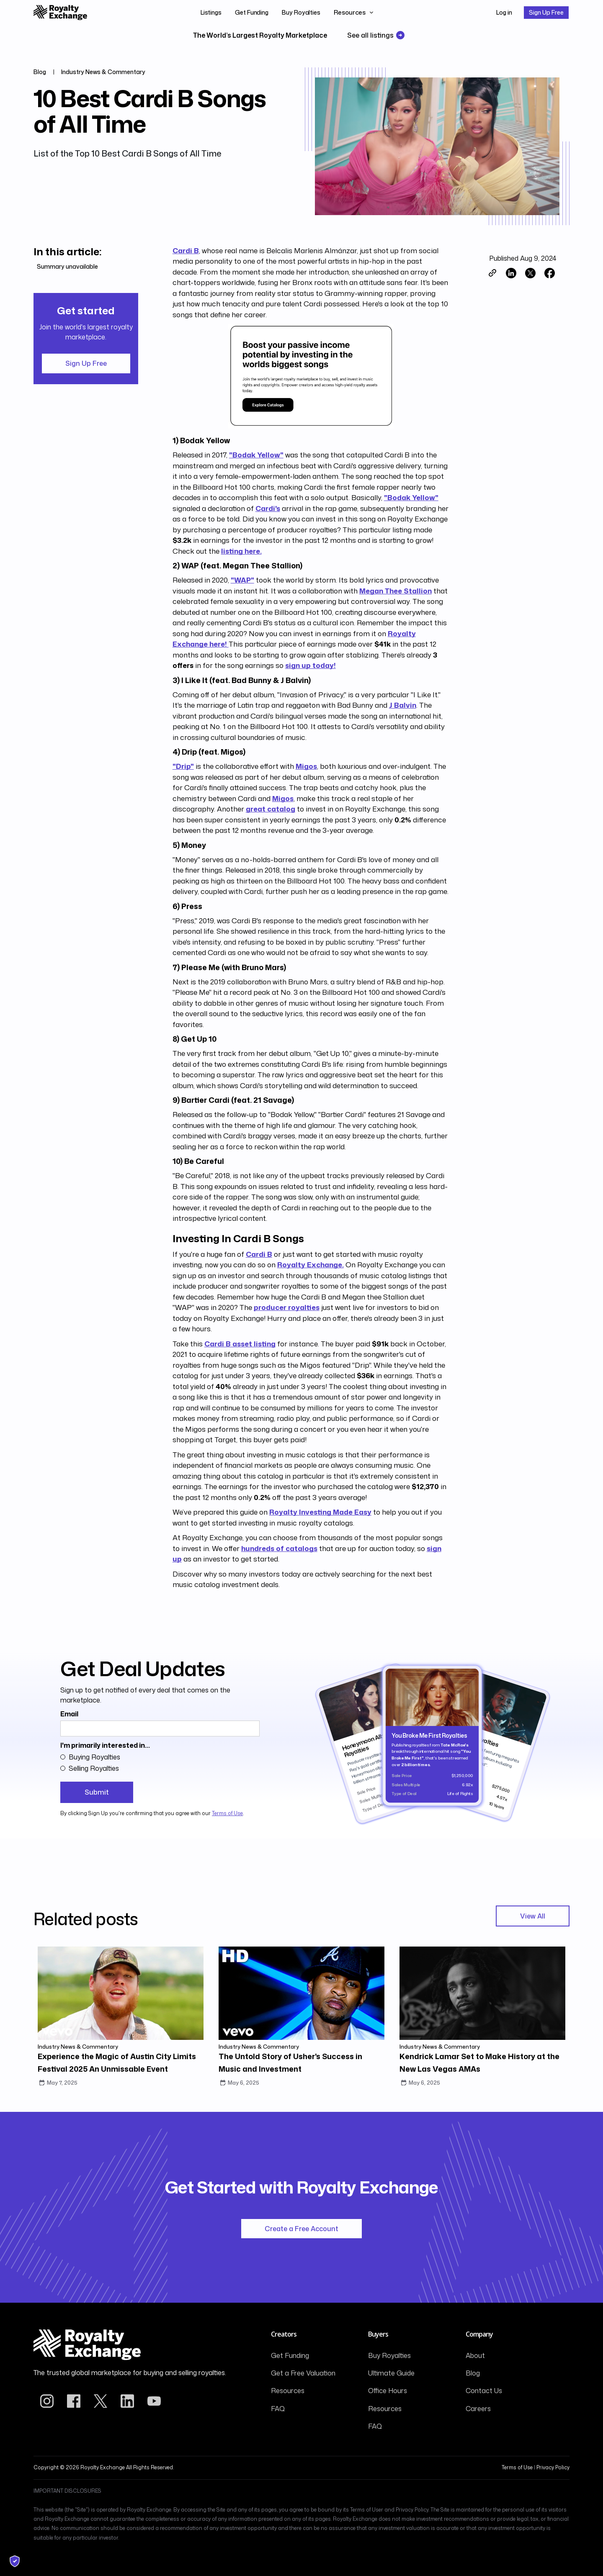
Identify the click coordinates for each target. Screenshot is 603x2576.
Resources (287, 2390)
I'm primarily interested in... (105, 1745)
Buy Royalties (301, 12)
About (475, 2355)
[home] (60, 12)
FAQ (278, 2408)
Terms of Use (227, 1813)
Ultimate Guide (391, 2373)
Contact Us (484, 2390)
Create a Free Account (301, 2228)
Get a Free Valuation (303, 2373)
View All (532, 1916)
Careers (478, 2408)
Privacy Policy (553, 2467)
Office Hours (387, 2390)
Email (69, 1713)
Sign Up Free (546, 12)
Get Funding (251, 12)
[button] (354, 12)
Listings (211, 12)
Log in (504, 12)
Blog (473, 2373)
